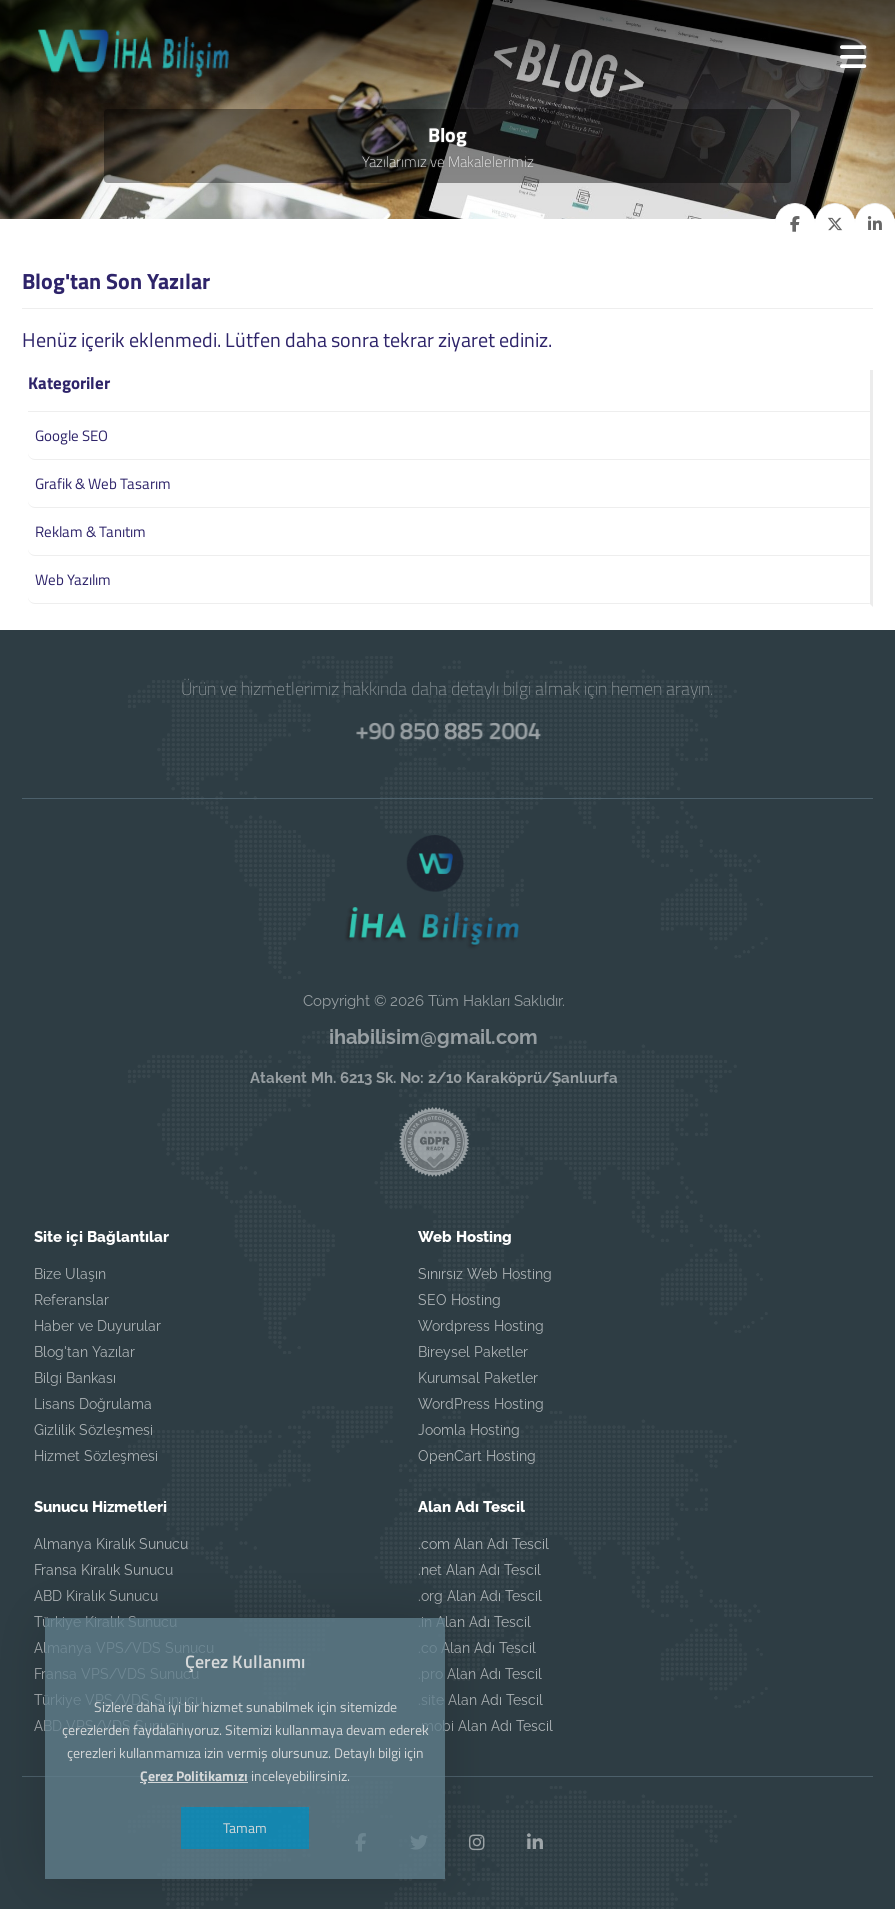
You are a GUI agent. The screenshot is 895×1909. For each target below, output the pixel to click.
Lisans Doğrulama (93, 1404)
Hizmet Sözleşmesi (96, 1456)
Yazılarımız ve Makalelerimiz (448, 161)
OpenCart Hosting (477, 1456)
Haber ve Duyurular (97, 1326)
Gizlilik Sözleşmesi (93, 1430)
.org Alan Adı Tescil (480, 1596)
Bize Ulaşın (70, 1274)
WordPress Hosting (481, 1404)
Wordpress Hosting (481, 1326)
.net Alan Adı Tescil (479, 1570)
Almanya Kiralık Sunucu (111, 1544)
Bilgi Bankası (75, 1378)
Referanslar (71, 1300)
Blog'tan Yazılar (84, 1352)
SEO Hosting (459, 1300)
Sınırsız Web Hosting (485, 1274)
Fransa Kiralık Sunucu (103, 1570)
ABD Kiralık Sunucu (96, 1596)
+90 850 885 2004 (447, 730)
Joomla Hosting (469, 1430)
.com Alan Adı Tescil (483, 1544)
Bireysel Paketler (473, 1352)
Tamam (245, 1827)
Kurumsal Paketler (478, 1378)
